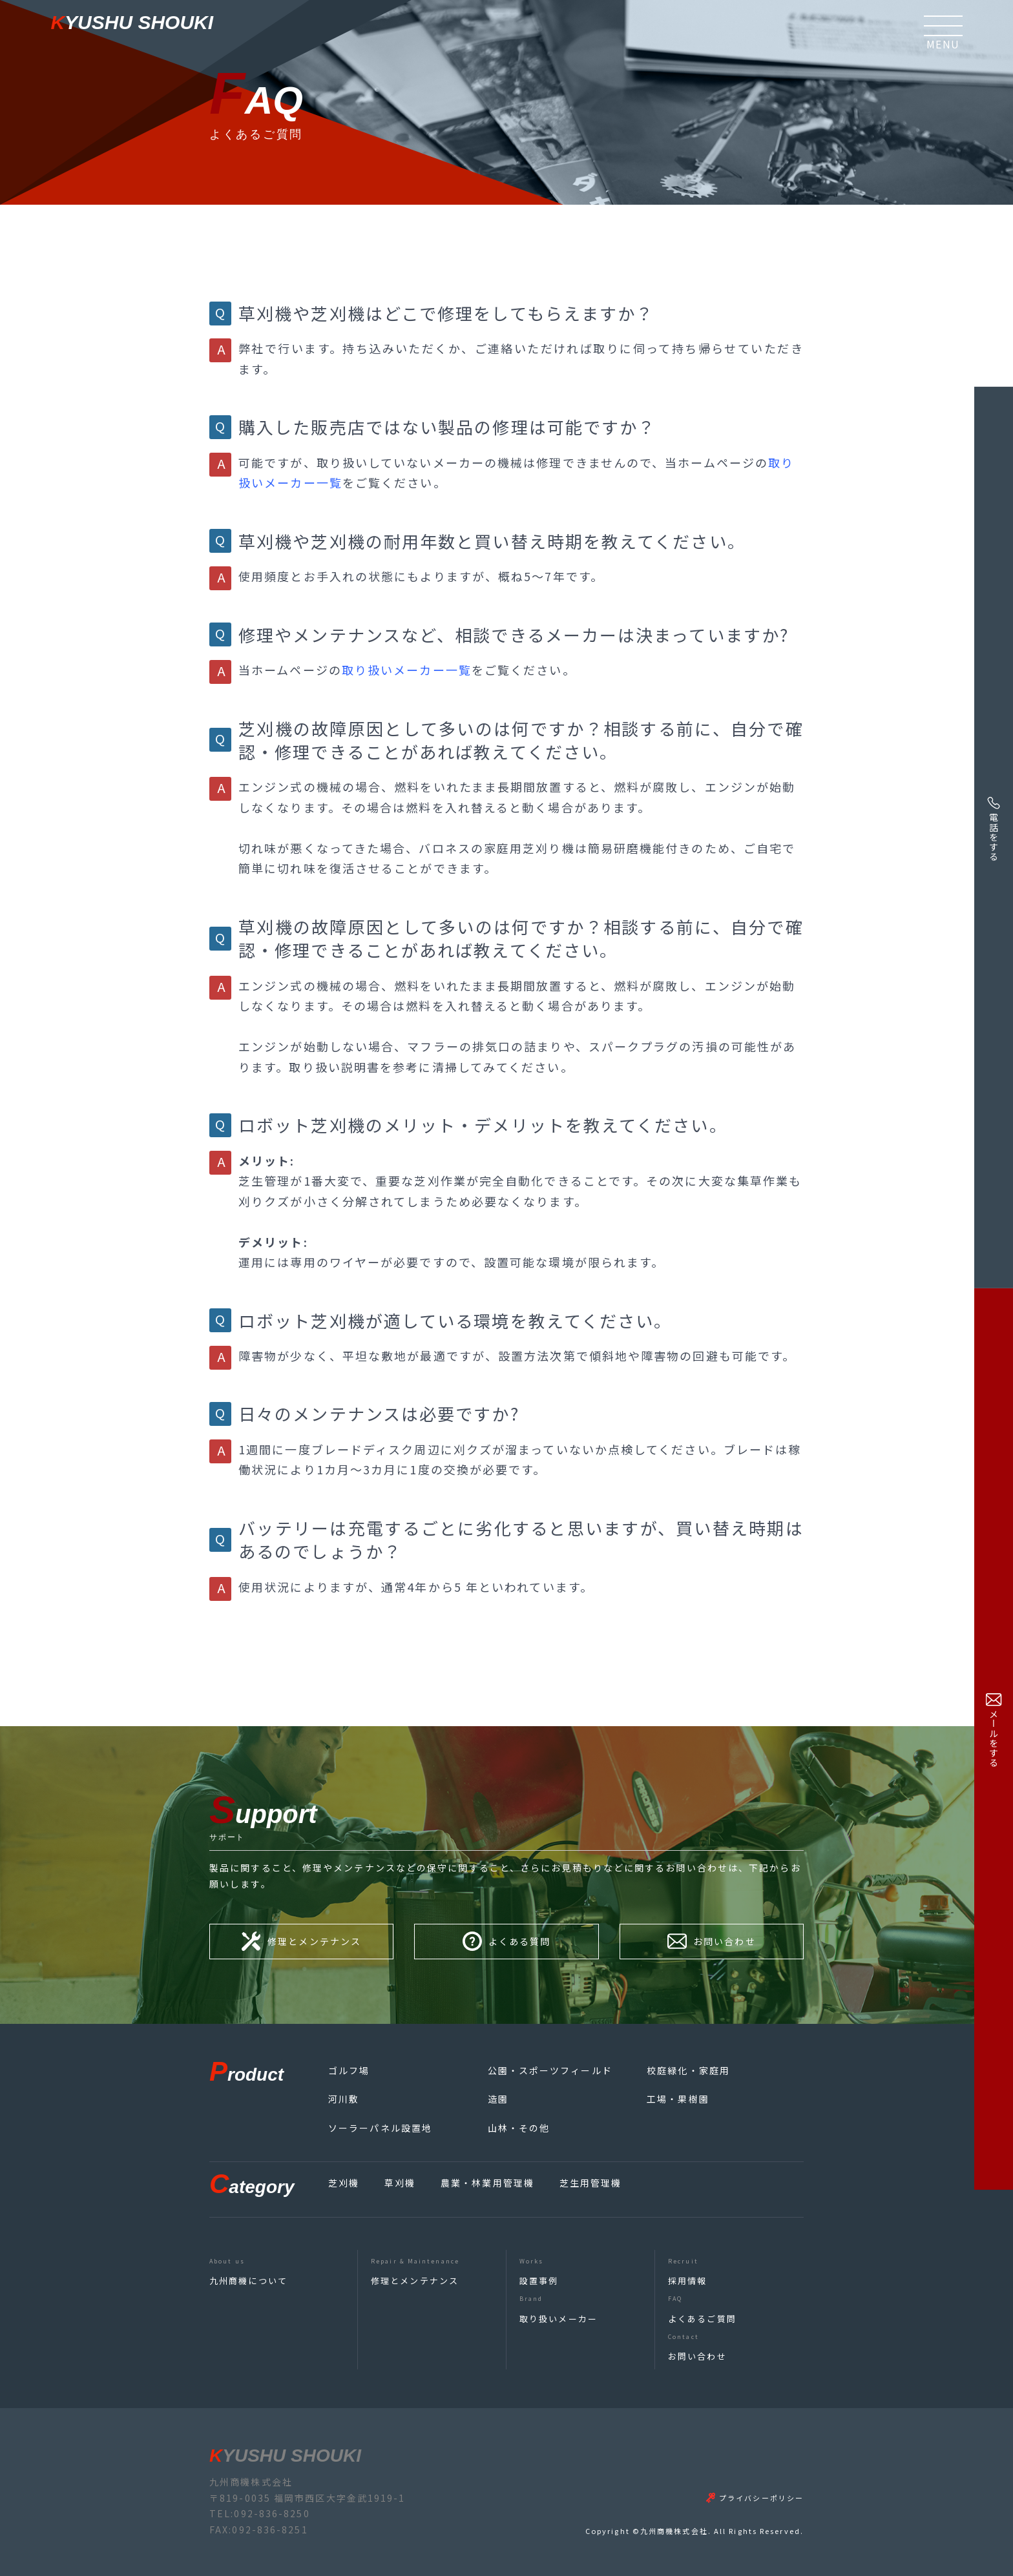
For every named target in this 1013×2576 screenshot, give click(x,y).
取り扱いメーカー (558, 2319)
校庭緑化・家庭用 (688, 2070)
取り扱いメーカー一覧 (407, 669)
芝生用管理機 (590, 2182)
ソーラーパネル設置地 (380, 2127)
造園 (498, 2098)
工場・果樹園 (678, 2098)
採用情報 (687, 2280)
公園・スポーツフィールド (550, 2070)
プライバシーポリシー (761, 2498)
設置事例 (538, 2280)
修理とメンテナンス (415, 2280)
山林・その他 (519, 2127)
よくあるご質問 (702, 2319)
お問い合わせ (697, 2356)
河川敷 (343, 2098)
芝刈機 (343, 2182)
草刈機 (399, 2182)
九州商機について (248, 2280)
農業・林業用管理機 (487, 2182)
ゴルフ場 (349, 2070)
